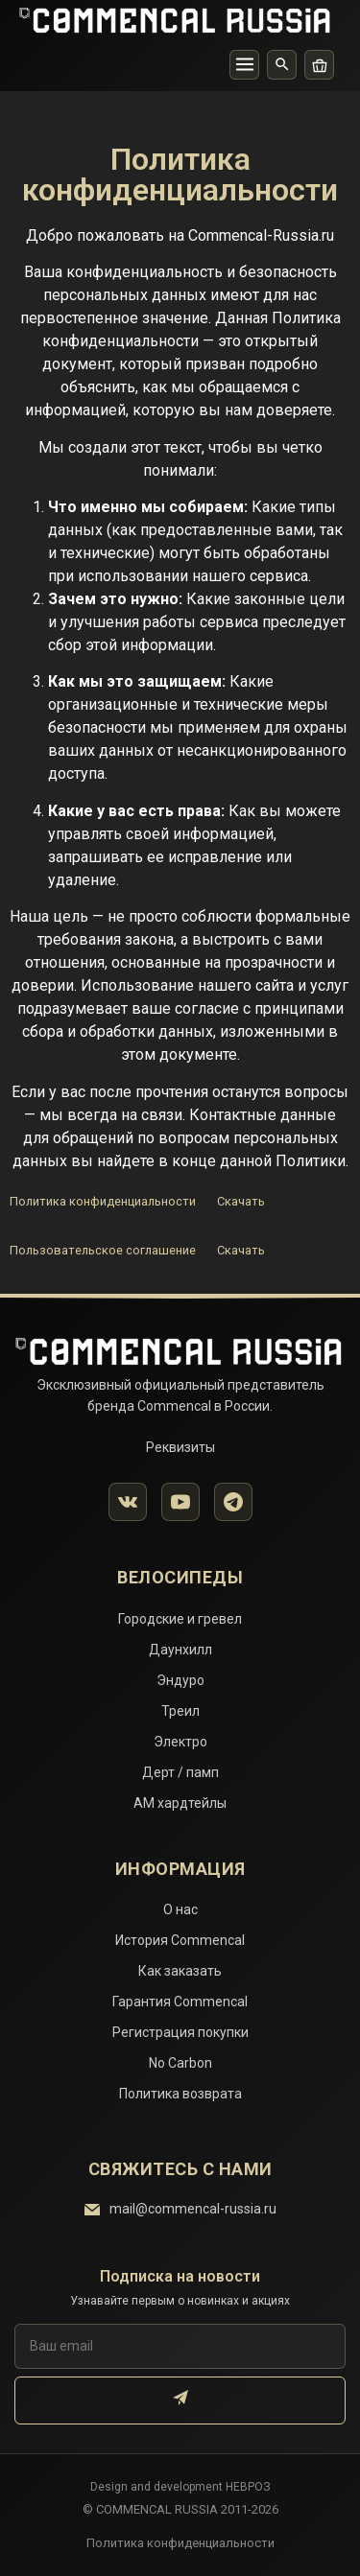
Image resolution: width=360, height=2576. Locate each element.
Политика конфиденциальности (103, 1201)
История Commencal (180, 1940)
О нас (180, 1909)
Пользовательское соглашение (103, 1250)
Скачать (241, 1201)
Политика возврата (180, 2093)
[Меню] (244, 65)
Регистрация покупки (180, 2032)
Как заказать (180, 1971)
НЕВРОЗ (248, 2487)
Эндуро (180, 1680)
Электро (180, 1741)
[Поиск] (282, 65)
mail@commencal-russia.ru (192, 2208)
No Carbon (180, 2063)
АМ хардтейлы (180, 1803)
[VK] (127, 1502)
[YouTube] (180, 1502)
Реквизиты (180, 1447)
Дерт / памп (180, 1772)
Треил (180, 1711)
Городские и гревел (180, 1619)
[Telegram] (233, 1502)
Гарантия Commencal (180, 2001)
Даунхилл (180, 1649)
